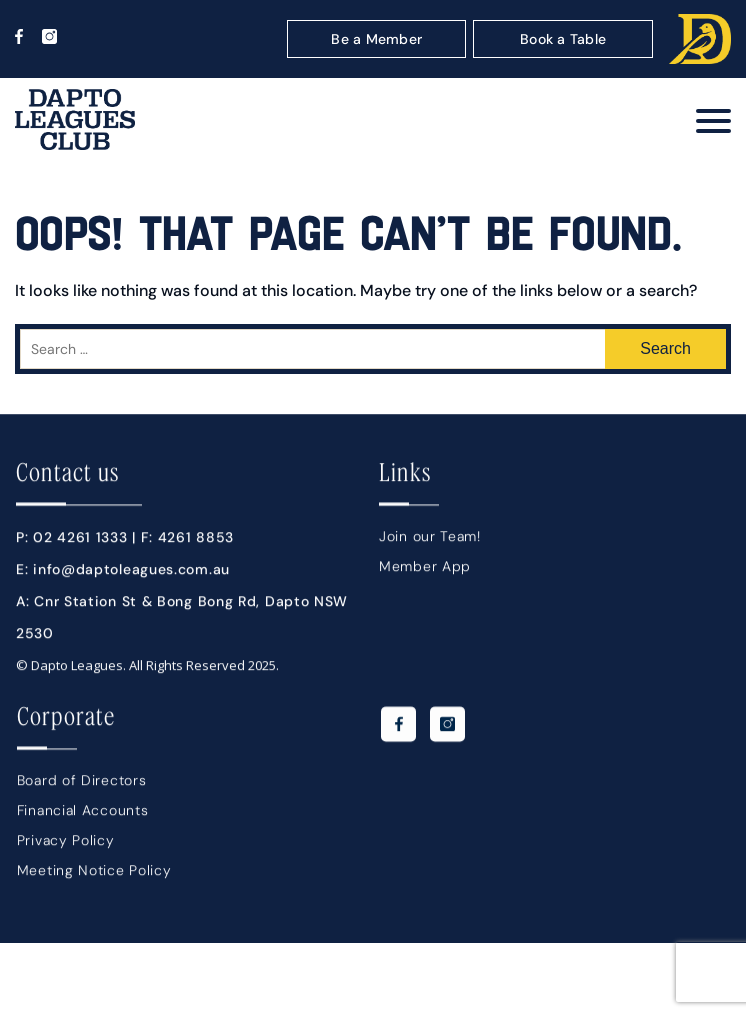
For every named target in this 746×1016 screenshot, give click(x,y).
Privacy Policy (66, 847)
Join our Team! (430, 543)
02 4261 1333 (80, 544)
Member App (425, 573)
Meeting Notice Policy (94, 877)
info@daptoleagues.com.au (131, 576)
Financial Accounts (83, 817)
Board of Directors (82, 787)
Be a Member (376, 39)
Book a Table (563, 39)
